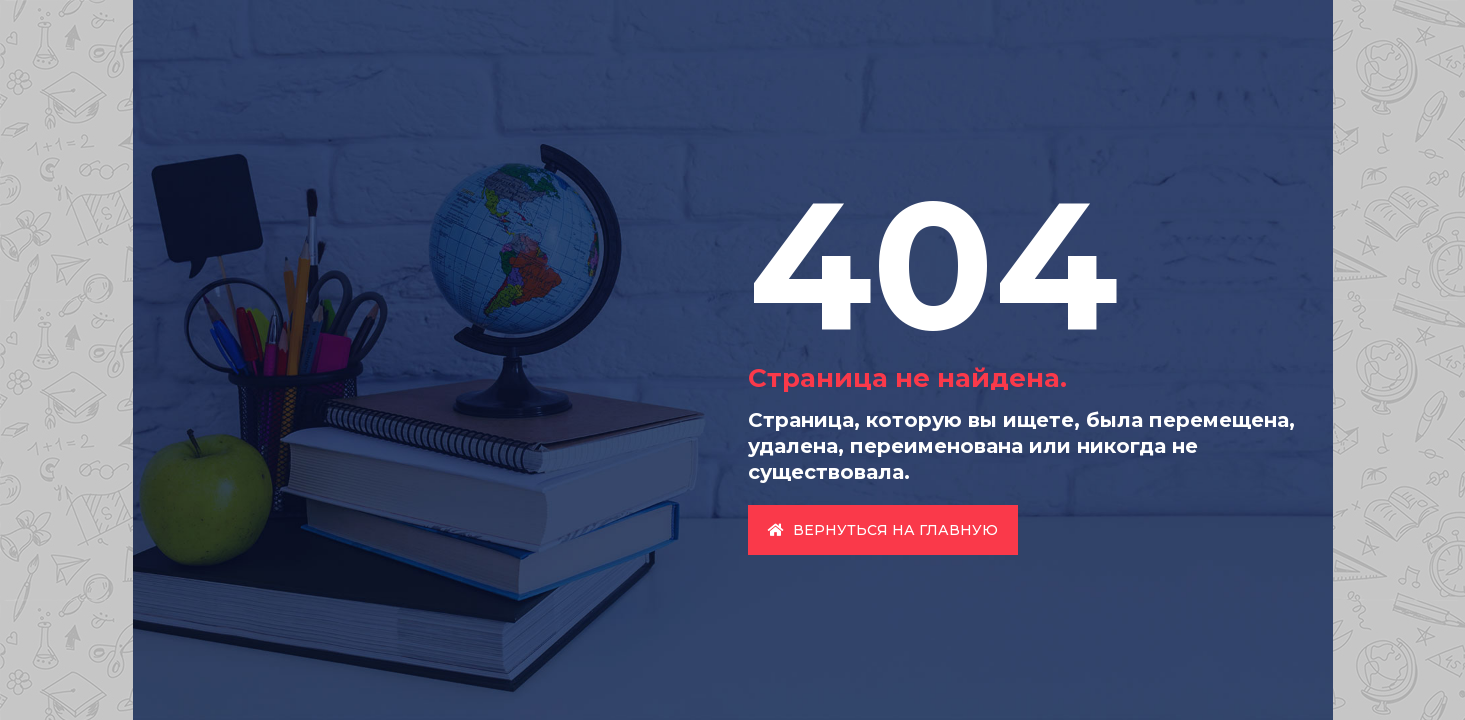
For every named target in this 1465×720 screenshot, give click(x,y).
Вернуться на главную (883, 530)
